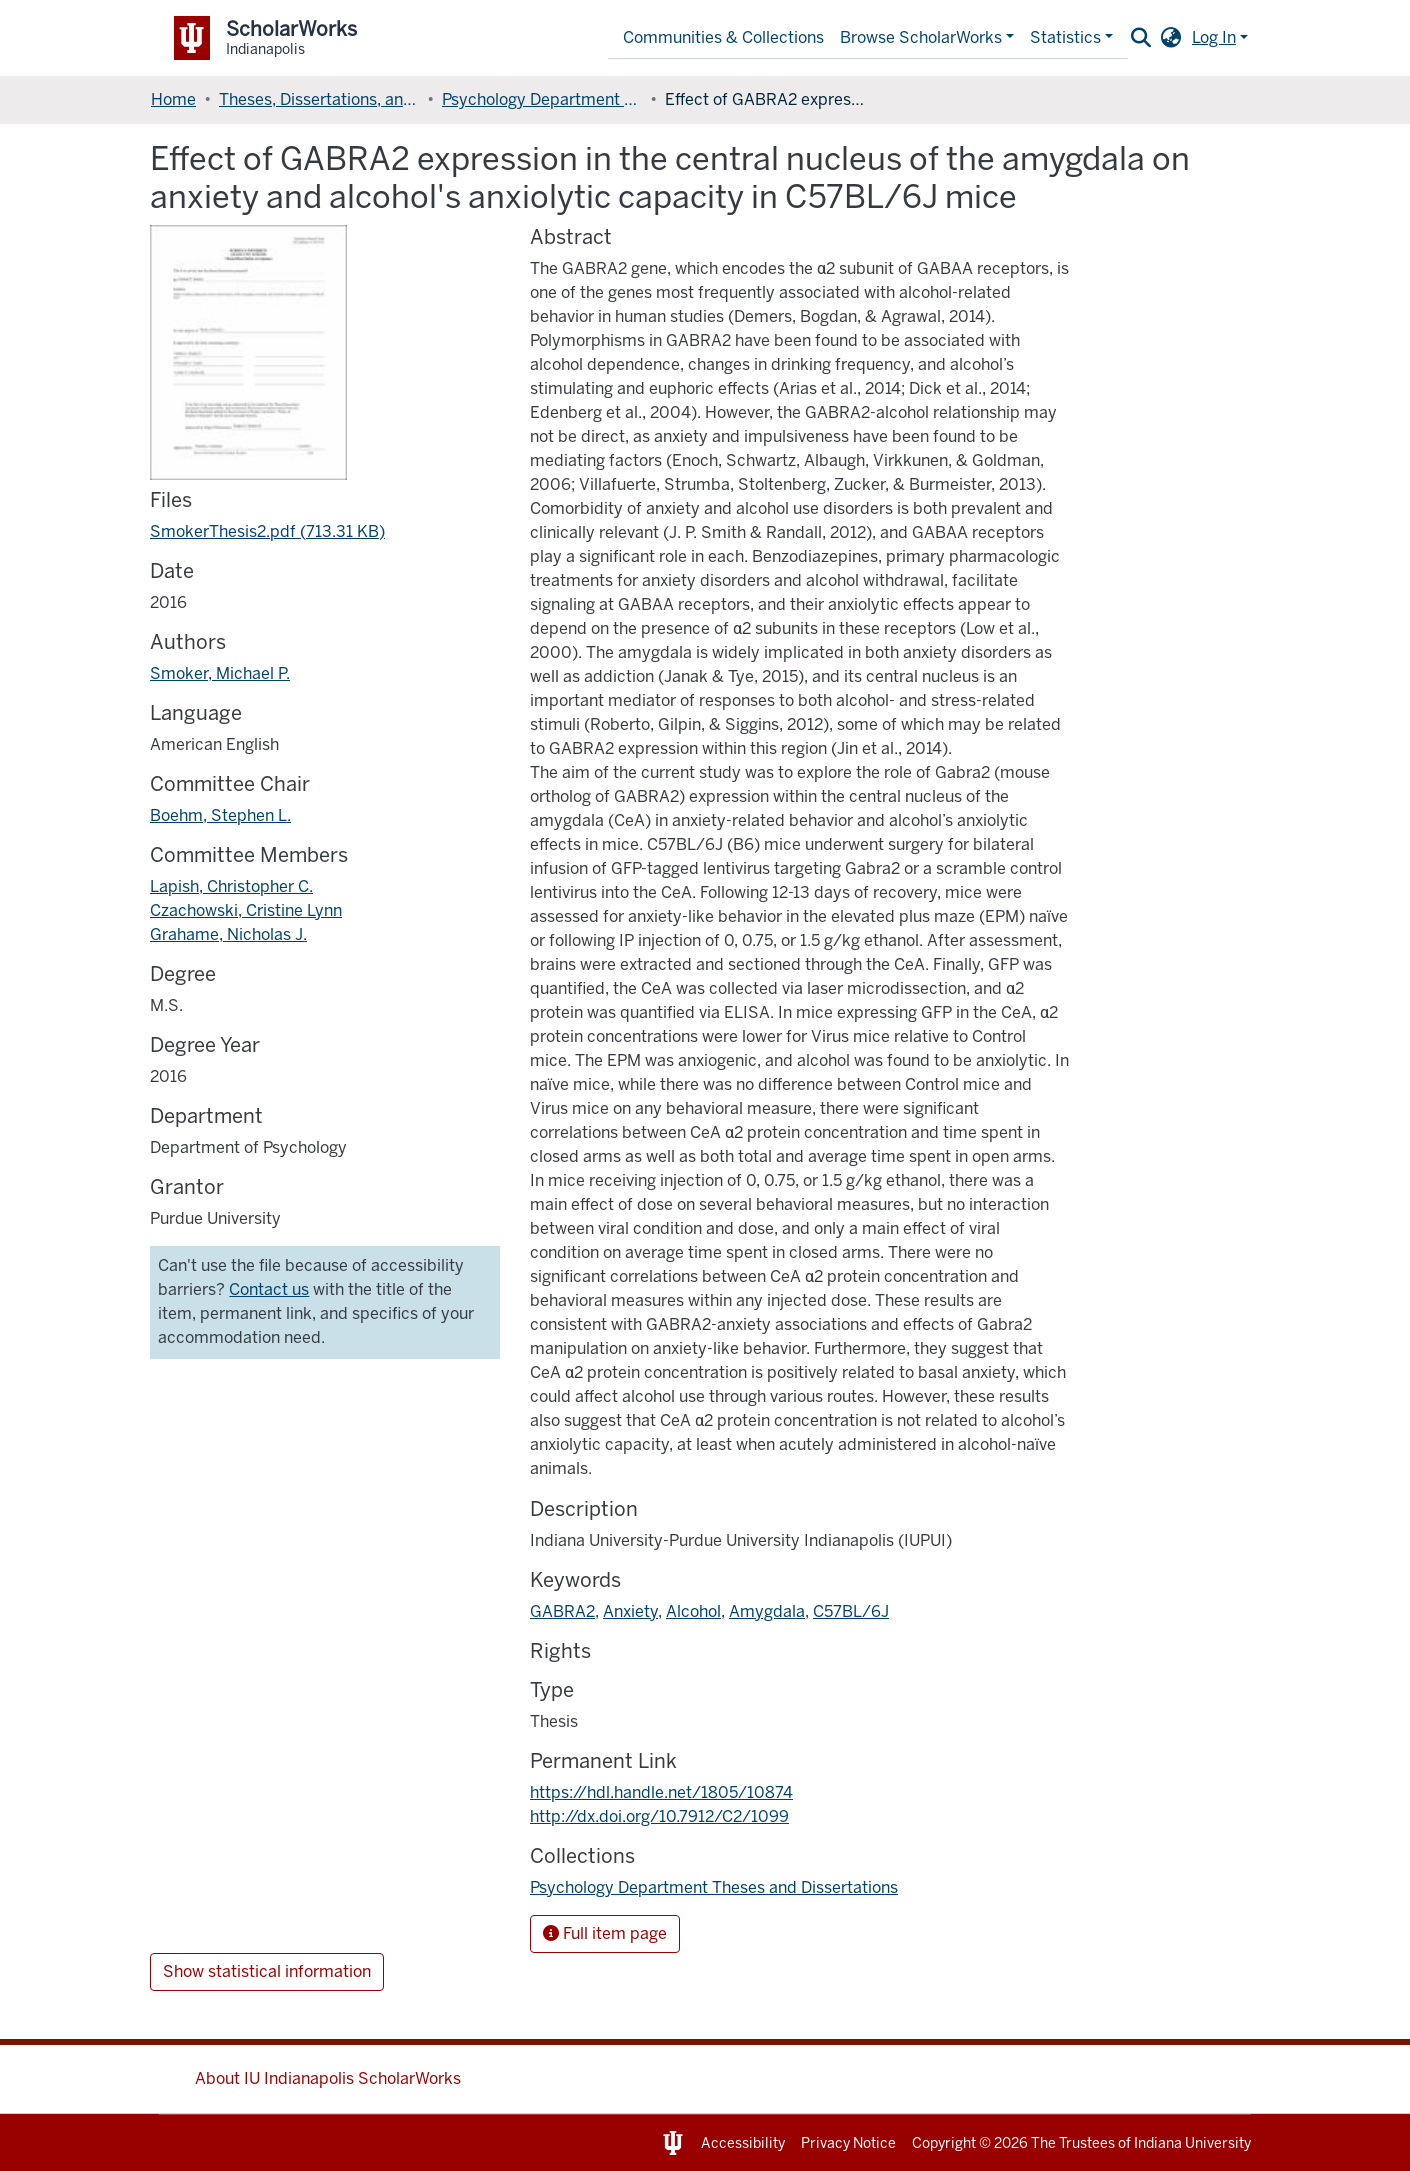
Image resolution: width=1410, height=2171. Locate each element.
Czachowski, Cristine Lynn (246, 910)
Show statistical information (267, 1971)
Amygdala (767, 1611)
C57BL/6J (851, 1611)
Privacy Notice (848, 2143)
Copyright (944, 2143)
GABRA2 (562, 1611)
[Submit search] (1141, 38)
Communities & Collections (723, 37)
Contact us (269, 1289)
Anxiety (630, 1611)
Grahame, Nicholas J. (228, 934)
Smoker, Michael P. (220, 673)
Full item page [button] (605, 1933)
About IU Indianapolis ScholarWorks (328, 2078)
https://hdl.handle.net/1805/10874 (661, 1792)
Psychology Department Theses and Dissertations (542, 99)
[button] (1171, 38)
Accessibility (743, 2143)
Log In (1214, 37)
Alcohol (693, 1611)
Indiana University (1192, 2143)
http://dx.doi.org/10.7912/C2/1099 (659, 1816)
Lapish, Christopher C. (231, 886)
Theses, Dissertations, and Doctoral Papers (319, 99)
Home (173, 99)
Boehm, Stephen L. (220, 815)
